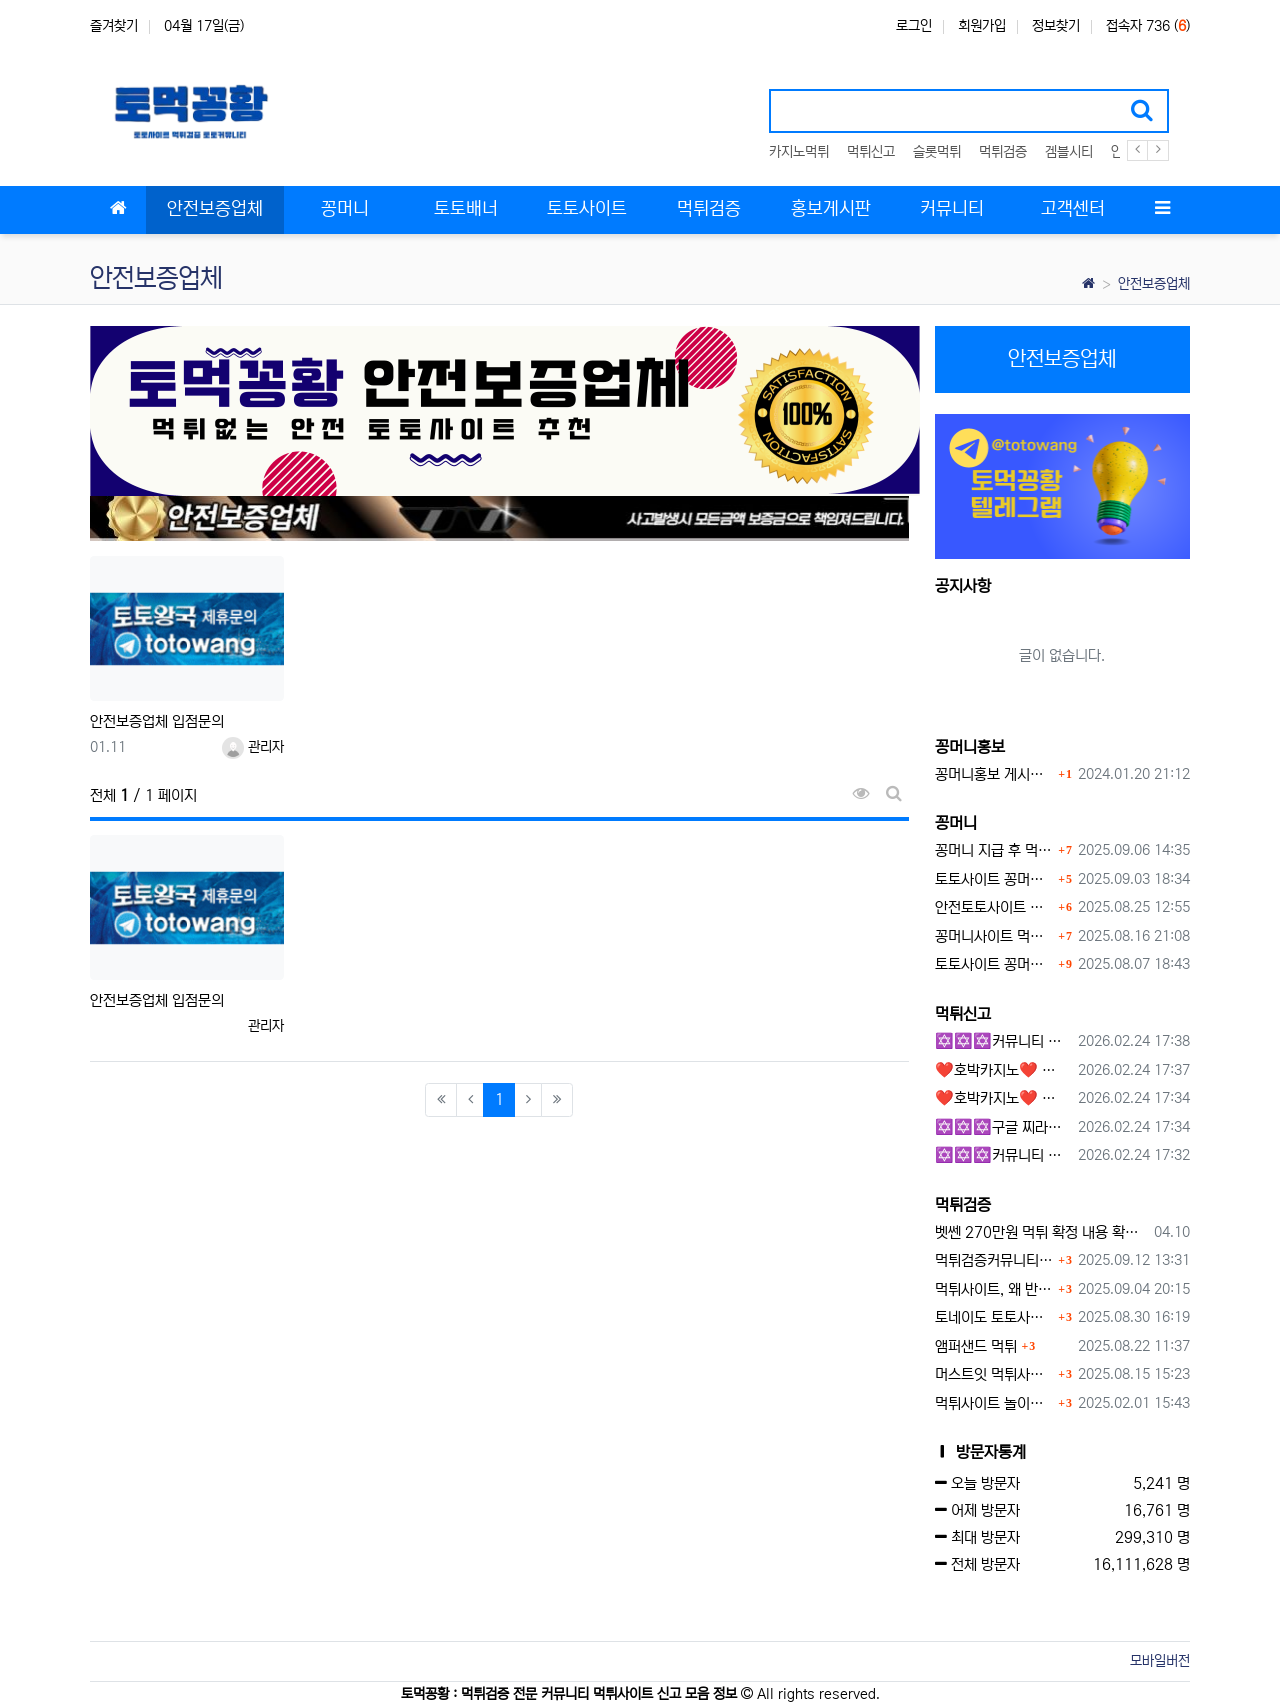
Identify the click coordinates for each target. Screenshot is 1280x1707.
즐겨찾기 (114, 26)
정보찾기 (1056, 26)
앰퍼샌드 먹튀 (976, 1346)
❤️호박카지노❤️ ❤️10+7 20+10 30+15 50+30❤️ (1003, 1070)
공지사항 (963, 586)
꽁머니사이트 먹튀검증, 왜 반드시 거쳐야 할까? (994, 936)
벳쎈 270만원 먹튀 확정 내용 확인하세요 (1041, 1232)
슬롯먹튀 (937, 152)
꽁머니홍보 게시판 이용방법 (994, 774)
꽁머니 (956, 823)
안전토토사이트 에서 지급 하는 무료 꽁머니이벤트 (994, 907)
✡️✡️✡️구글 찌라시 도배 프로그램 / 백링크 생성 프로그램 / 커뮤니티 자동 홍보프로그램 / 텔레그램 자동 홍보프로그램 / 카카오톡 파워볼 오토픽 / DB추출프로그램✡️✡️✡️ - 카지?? (1003, 1127)
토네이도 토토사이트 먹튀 (994, 1317)
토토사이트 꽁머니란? (994, 879)
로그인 (914, 26)
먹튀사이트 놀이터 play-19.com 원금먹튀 (994, 1403)
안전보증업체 (1154, 284)
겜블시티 (1069, 152)
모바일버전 (1160, 1661)
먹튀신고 (871, 152)
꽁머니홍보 (970, 747)
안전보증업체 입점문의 (157, 721)
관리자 (253, 747)
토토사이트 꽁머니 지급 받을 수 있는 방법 (994, 964)
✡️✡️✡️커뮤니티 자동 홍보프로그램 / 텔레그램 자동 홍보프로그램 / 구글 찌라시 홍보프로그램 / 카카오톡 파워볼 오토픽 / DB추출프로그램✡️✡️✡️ (1003, 1155)
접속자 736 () (1148, 26)
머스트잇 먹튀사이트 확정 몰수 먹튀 (994, 1374)
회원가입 (982, 26)
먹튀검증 (1003, 152)
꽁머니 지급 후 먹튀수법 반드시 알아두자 (994, 850)
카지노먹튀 (799, 152)
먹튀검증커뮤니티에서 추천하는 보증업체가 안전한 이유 (994, 1260)
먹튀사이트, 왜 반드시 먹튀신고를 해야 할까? (994, 1289)
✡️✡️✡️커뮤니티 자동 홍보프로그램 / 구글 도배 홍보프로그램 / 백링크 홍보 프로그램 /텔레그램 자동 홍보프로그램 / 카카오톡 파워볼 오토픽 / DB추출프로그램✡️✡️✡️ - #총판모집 (1003, 1041)
